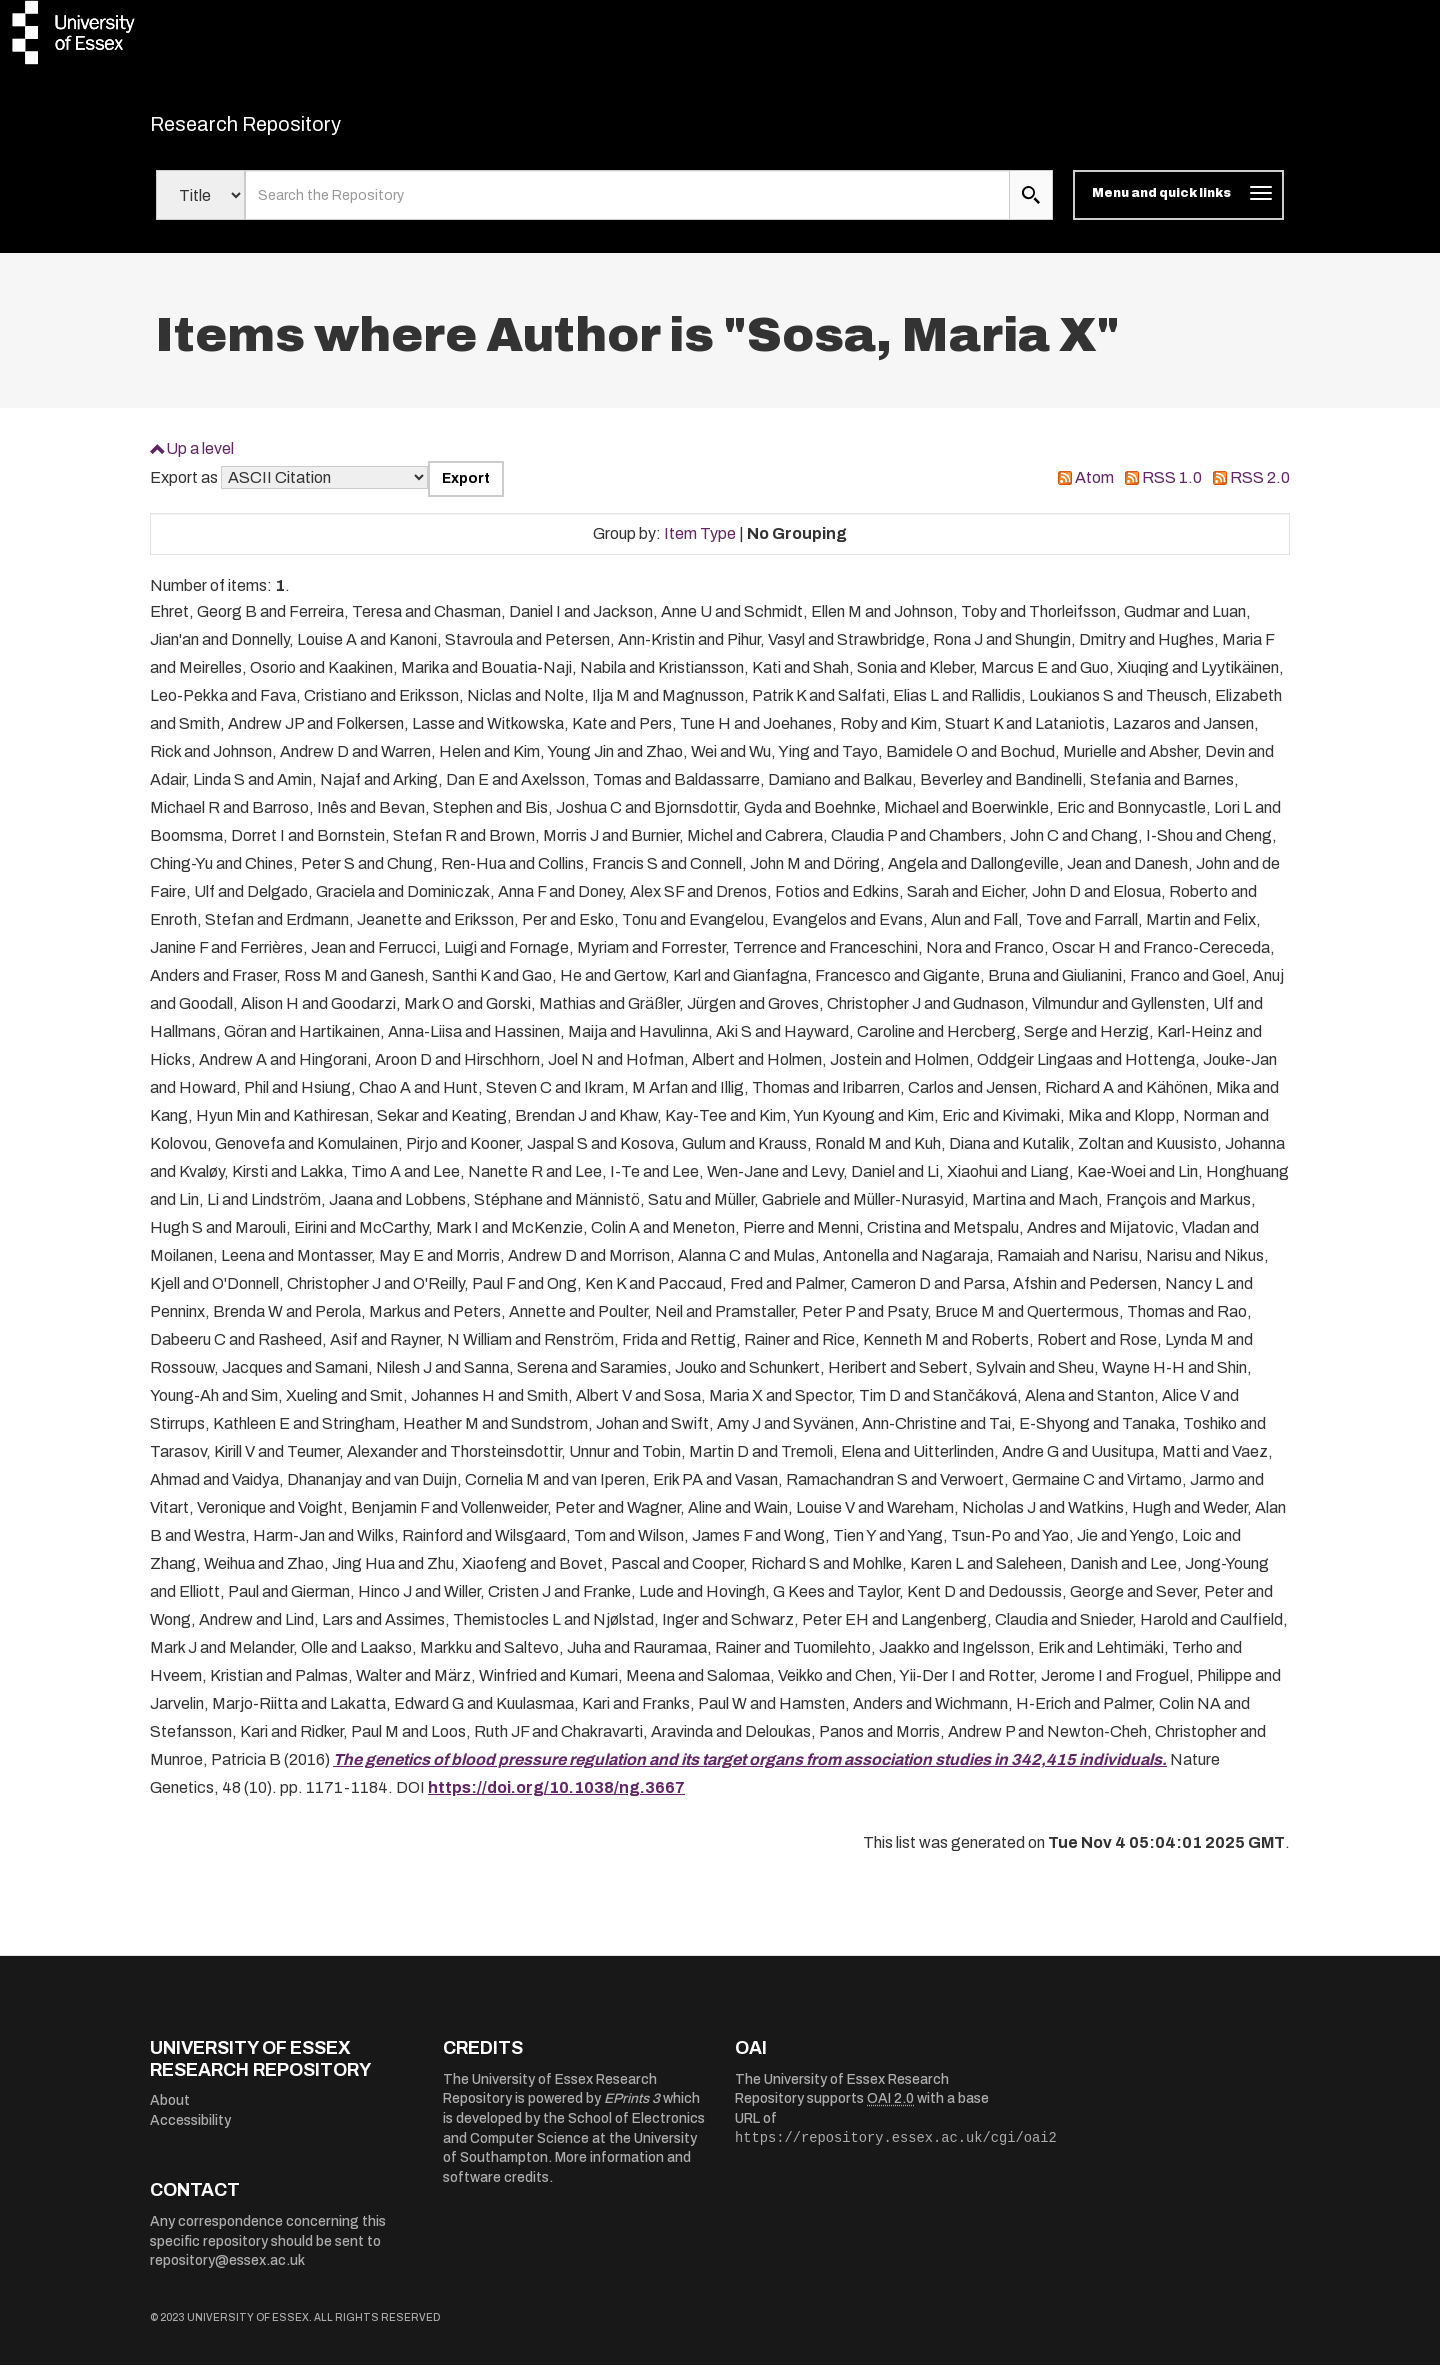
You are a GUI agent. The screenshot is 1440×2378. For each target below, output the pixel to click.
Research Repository (290, 130)
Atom (1094, 490)
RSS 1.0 (1172, 490)
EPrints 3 (632, 2111)
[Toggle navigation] (1178, 208)
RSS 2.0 (1260, 490)
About (170, 2113)
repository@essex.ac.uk (227, 2273)
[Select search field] (200, 208)
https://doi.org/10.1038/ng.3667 (556, 1800)
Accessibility (190, 2133)
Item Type (700, 545)
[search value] (627, 208)
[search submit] (1031, 208)
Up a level (200, 460)
